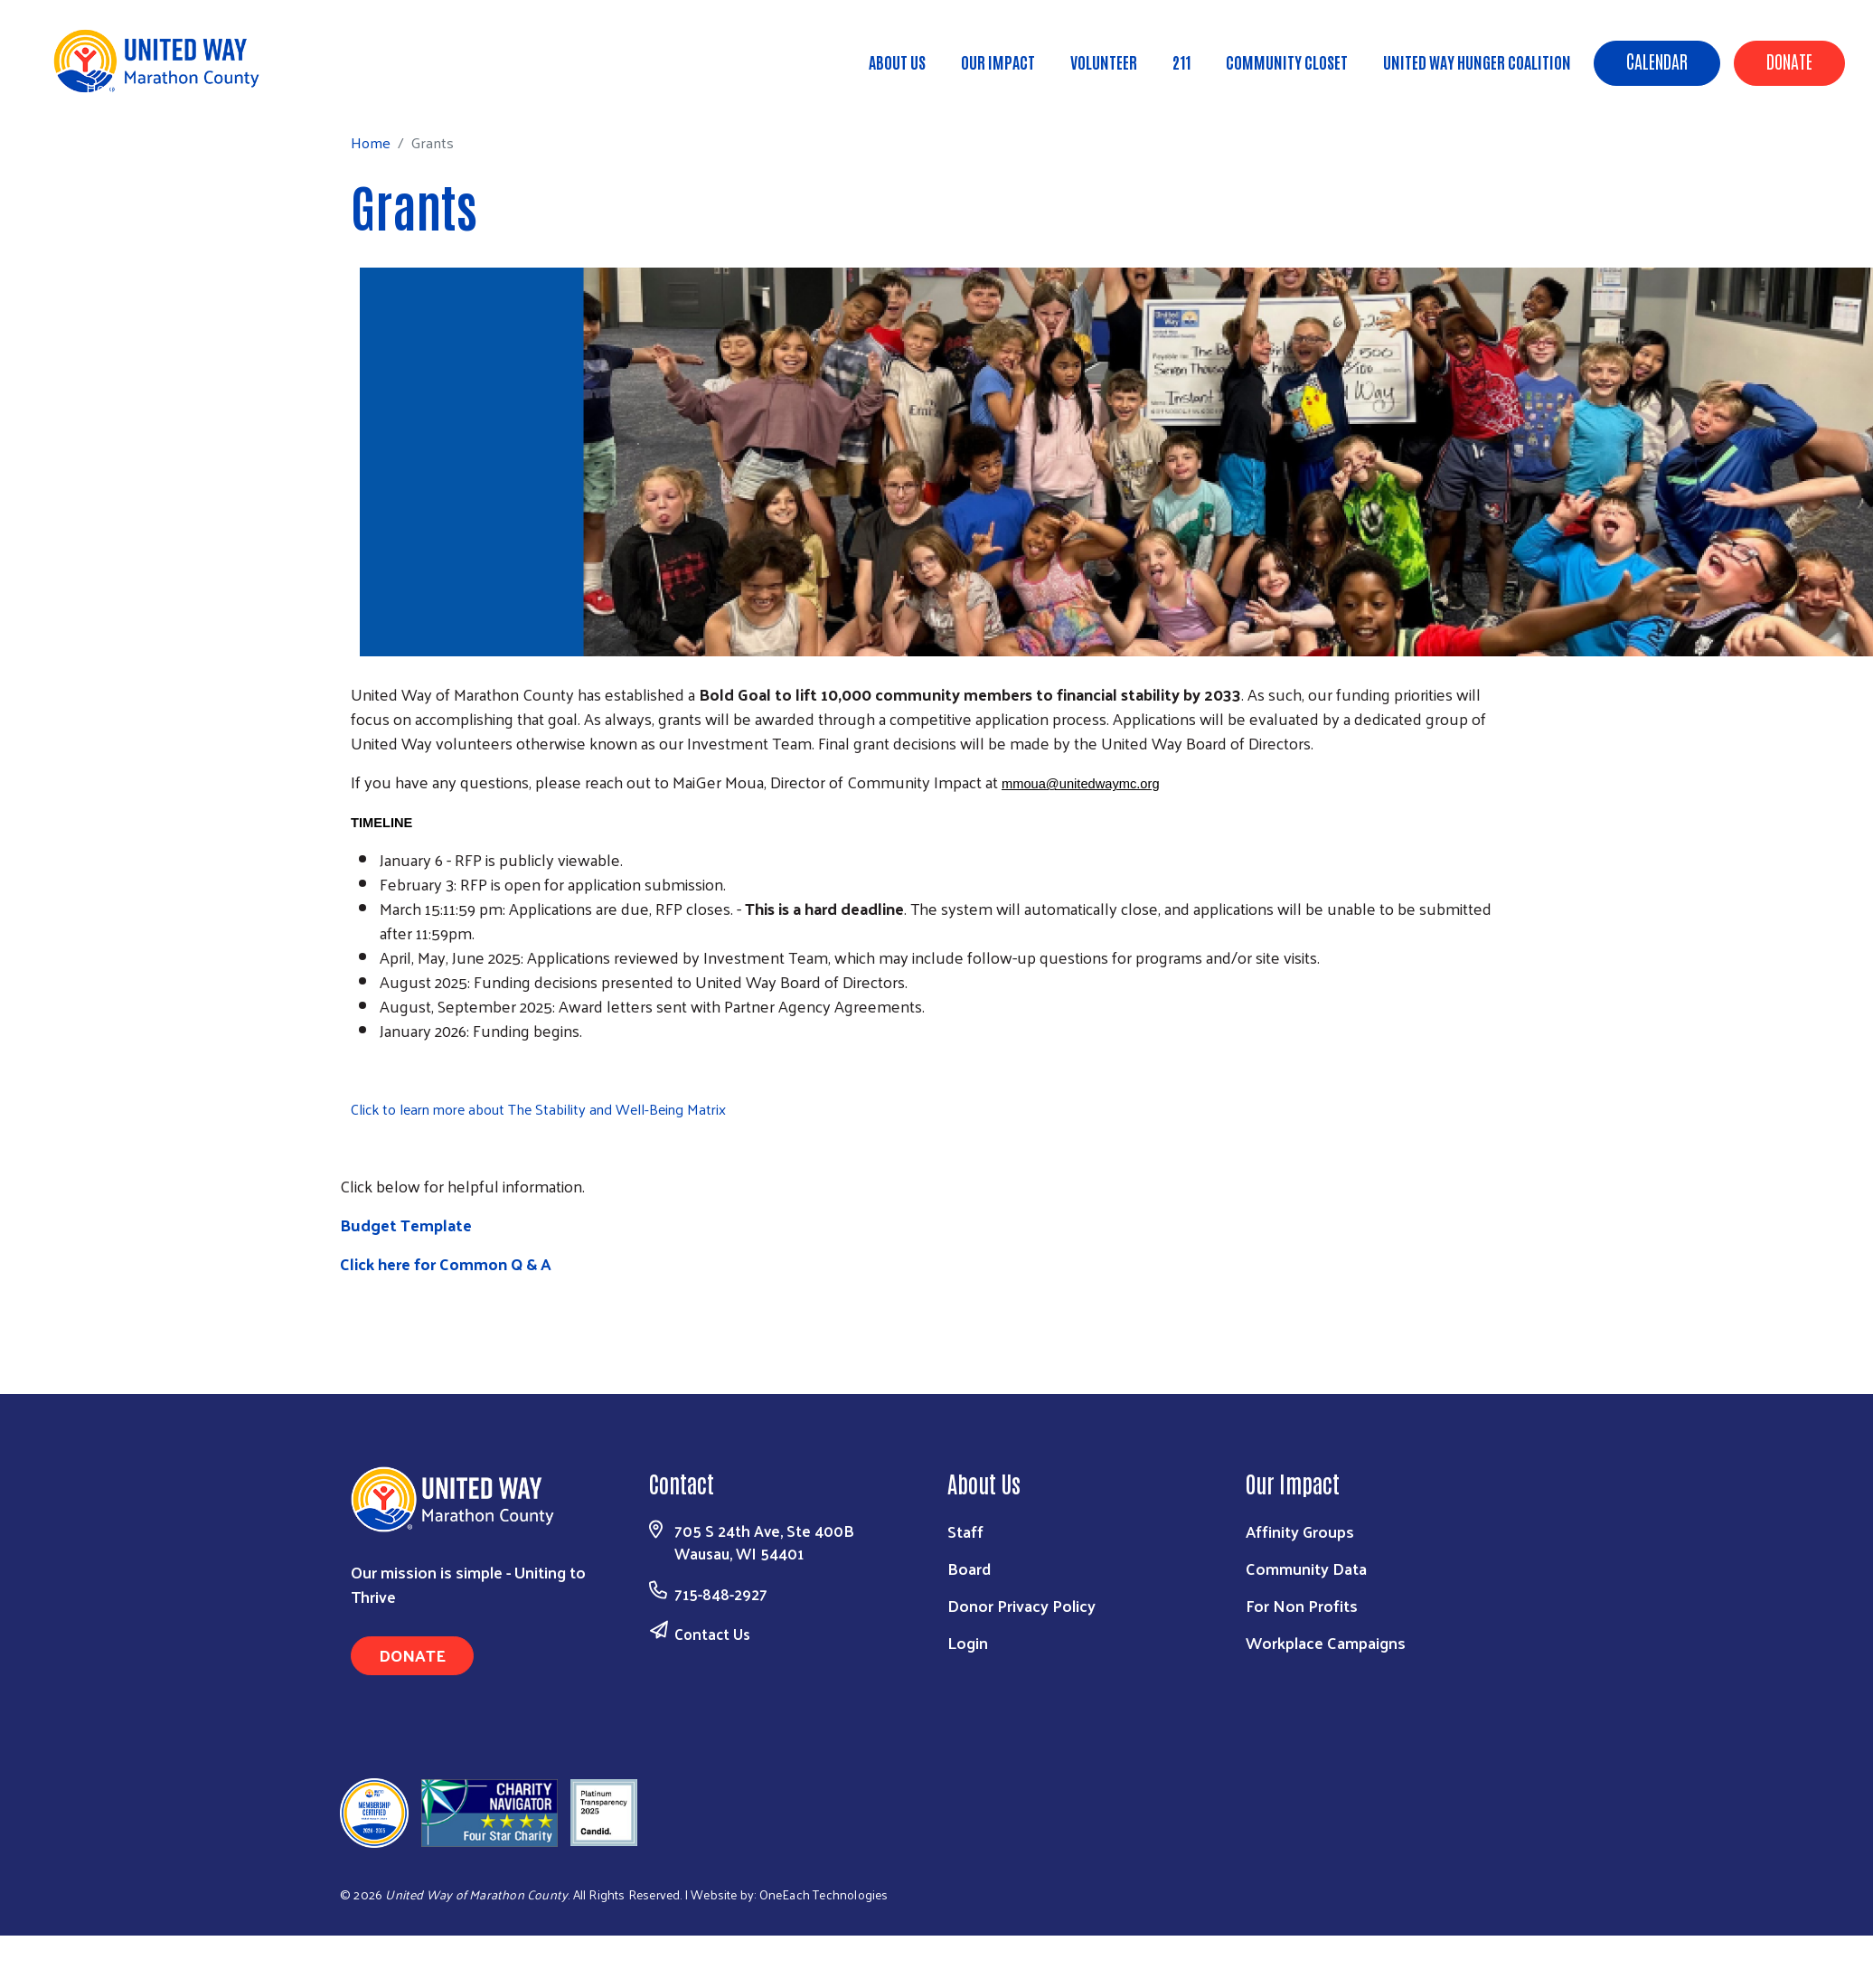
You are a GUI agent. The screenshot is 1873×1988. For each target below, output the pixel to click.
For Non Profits (1302, 1605)
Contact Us (712, 1633)
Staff (965, 1531)
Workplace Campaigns (1326, 1642)
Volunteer (1103, 61)
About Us (897, 61)
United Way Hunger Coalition (1477, 61)
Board (969, 1568)
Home (106, 87)
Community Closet (1287, 61)
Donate (1789, 60)
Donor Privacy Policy (1021, 1605)
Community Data (1306, 1568)
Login (967, 1642)
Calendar (1657, 60)
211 (1181, 61)
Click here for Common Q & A (445, 1263)
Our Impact (998, 61)
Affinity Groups (1300, 1531)
